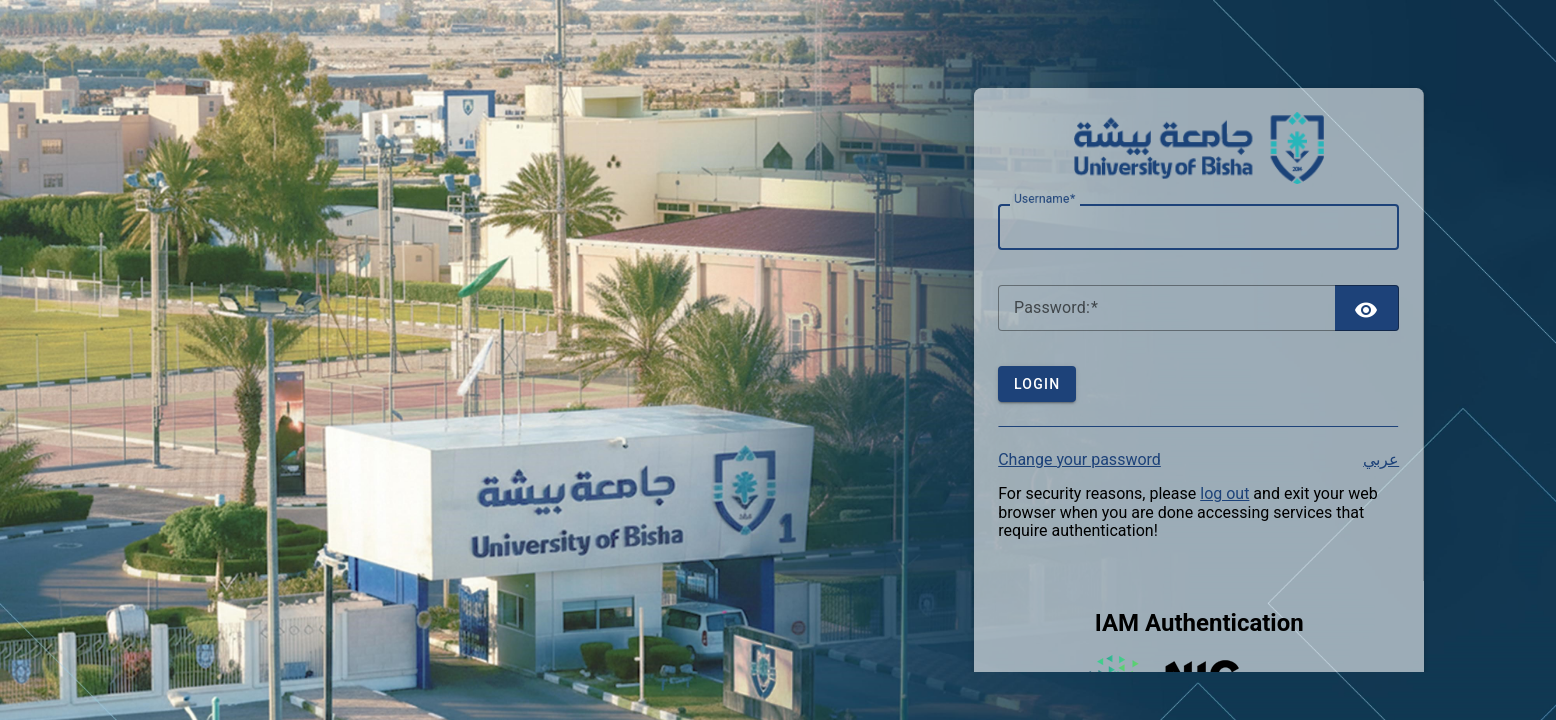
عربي (1381, 460)
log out (1224, 493)
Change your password (1079, 459)
